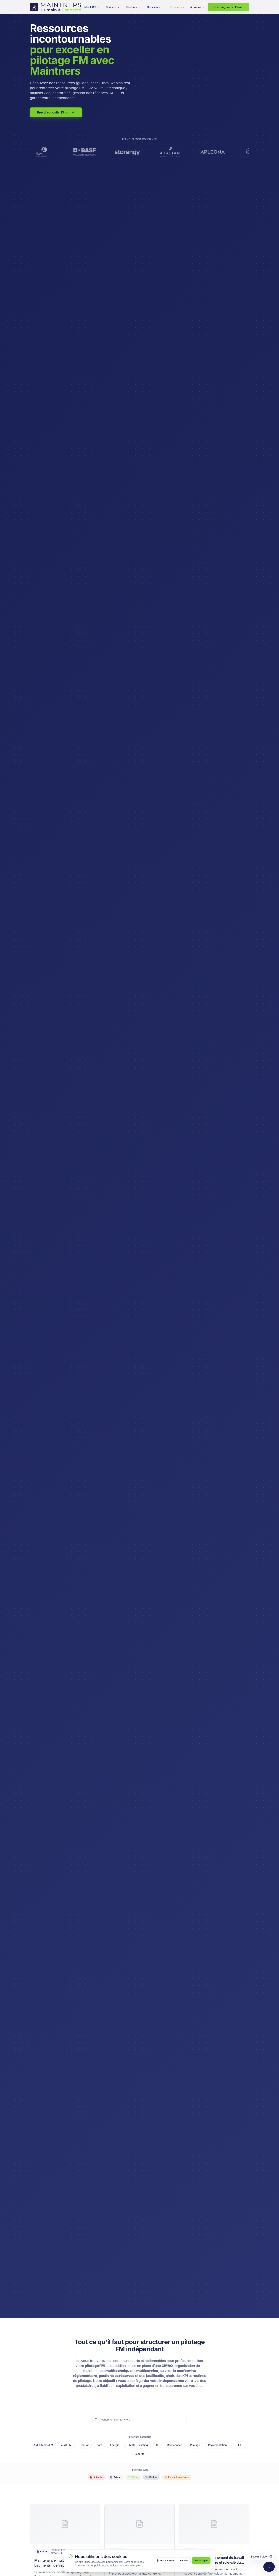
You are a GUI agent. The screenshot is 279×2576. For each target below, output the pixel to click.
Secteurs (133, 7)
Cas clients (155, 7)
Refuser (184, 2560)
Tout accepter (201, 2560)
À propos (197, 7)
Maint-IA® (92, 7)
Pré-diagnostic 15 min (228, 7)
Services (113, 7)
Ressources (177, 7)
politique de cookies (106, 2565)
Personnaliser (165, 2560)
